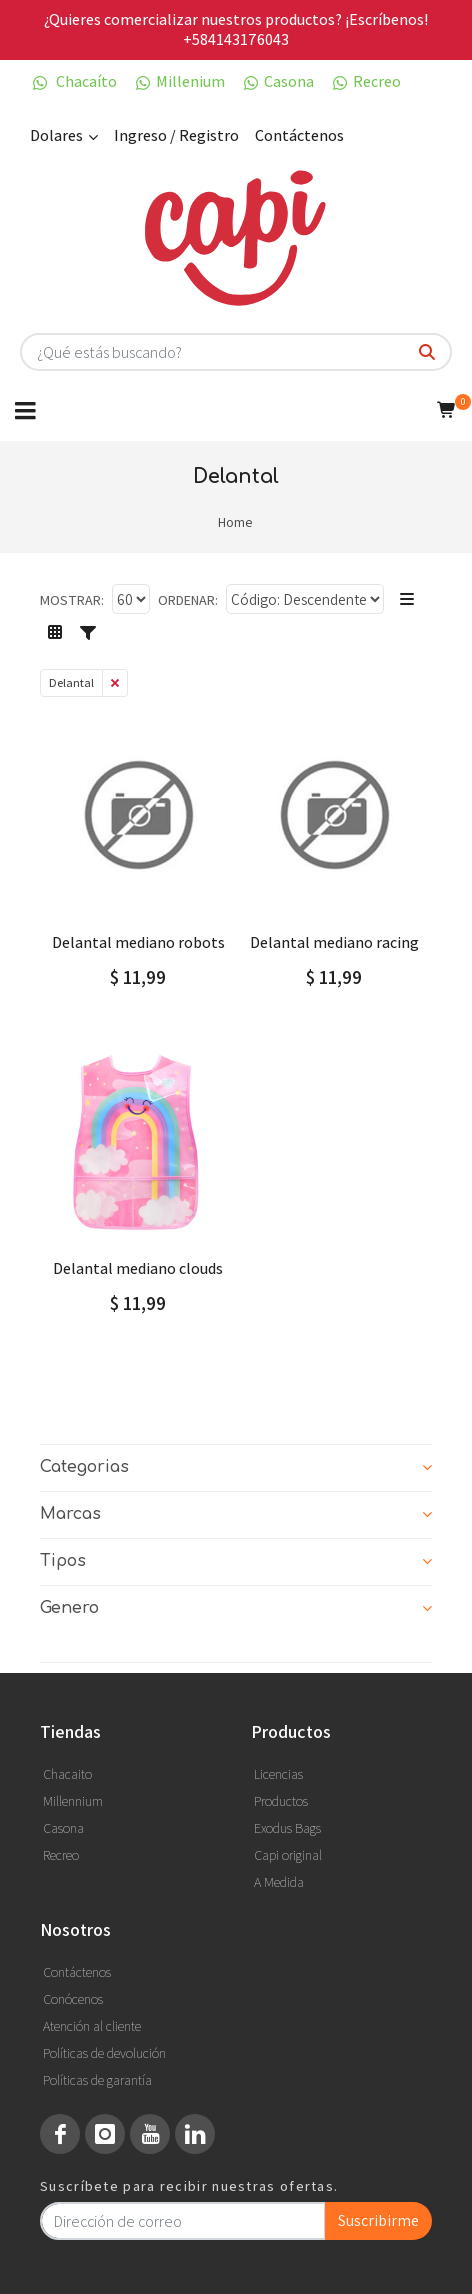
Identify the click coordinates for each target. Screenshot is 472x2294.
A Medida (279, 1882)
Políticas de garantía (97, 2080)
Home (235, 522)
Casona (277, 81)
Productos (281, 1801)
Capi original (288, 1855)
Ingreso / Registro (176, 135)
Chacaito (67, 1774)
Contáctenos (299, 135)
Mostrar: (72, 600)
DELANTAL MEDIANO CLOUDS (138, 1268)
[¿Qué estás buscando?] (427, 353)
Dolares (64, 136)
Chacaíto (73, 81)
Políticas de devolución (104, 2053)
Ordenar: (188, 600)
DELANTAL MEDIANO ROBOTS (138, 942)
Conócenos (73, 1999)
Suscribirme (378, 2220)
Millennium (73, 1801)
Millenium (179, 81)
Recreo (365, 81)
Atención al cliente (92, 2026)
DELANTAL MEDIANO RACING (334, 942)
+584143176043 (236, 39)
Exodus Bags (287, 1828)
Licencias (278, 1774)
